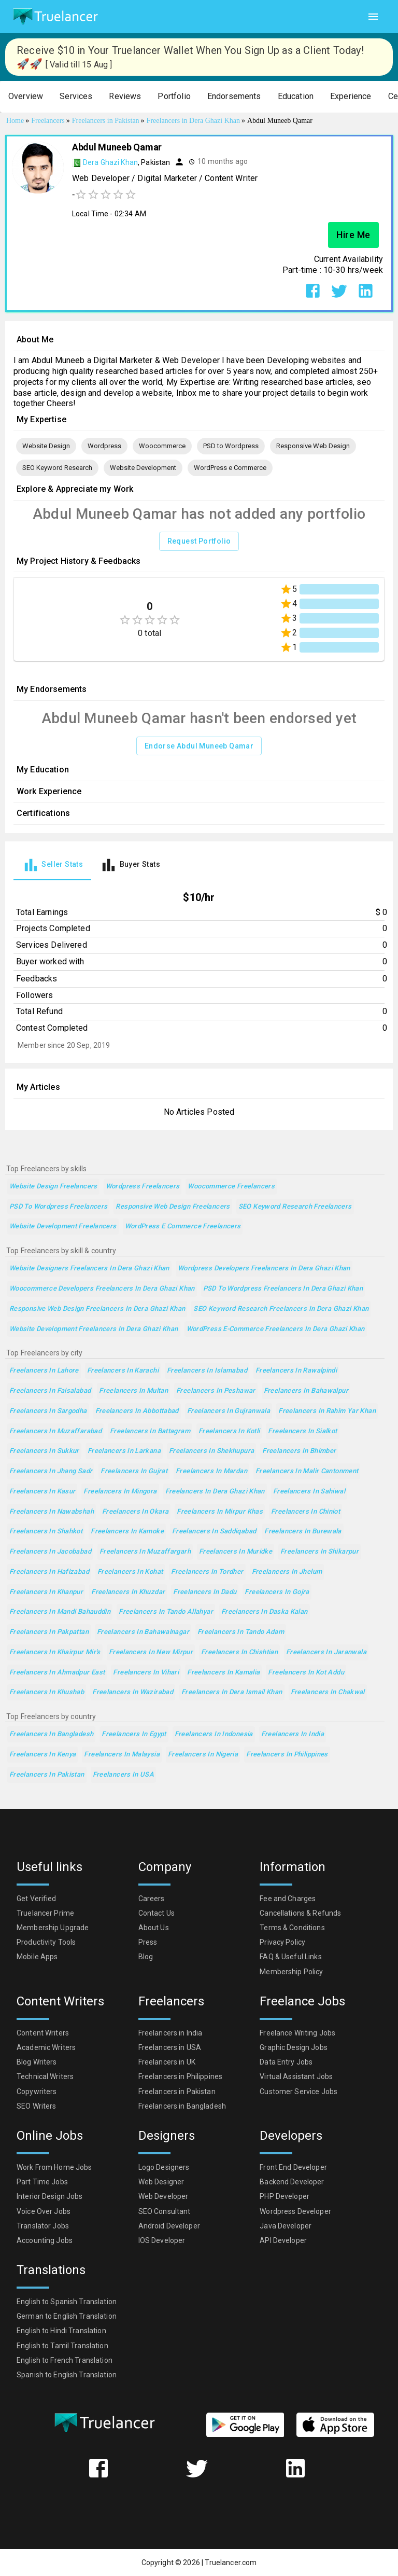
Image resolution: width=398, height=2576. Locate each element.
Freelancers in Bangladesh (51, 1734)
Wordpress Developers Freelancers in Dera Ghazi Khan (264, 1269)
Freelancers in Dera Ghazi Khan (215, 1492)
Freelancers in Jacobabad (50, 1552)
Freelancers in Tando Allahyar (166, 1612)
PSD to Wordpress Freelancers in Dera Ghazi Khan (283, 1289)
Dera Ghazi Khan (110, 162)
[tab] (52, 865)
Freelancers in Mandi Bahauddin (59, 1612)
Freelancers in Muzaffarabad (55, 1431)
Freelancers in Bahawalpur (306, 1391)
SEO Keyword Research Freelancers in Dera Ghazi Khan (281, 1309)
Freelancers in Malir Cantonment (307, 1471)
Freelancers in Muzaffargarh (145, 1552)
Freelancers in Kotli (229, 1431)
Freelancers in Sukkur (44, 1451)
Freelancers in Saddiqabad (214, 1532)
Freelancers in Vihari (146, 1673)
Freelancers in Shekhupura (211, 1451)
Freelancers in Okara (135, 1512)
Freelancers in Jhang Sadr (50, 1471)
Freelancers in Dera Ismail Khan (232, 1692)
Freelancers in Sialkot (302, 1431)
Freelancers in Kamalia (223, 1673)
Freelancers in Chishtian (239, 1652)
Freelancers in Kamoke (127, 1532)
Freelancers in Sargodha (48, 1411)
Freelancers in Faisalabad (50, 1391)
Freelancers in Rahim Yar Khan (327, 1411)
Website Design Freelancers (53, 1187)
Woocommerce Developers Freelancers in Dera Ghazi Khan (102, 1289)
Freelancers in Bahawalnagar (143, 1632)
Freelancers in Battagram (150, 1431)
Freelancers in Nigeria (203, 1755)
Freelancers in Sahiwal (309, 1492)
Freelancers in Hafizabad (49, 1572)
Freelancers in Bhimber (299, 1451)
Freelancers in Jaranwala (326, 1652)
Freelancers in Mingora (120, 1492)
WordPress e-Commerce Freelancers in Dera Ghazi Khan (275, 1329)
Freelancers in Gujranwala (228, 1411)
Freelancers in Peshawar (216, 1391)
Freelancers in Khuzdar (128, 1592)
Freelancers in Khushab (46, 1692)
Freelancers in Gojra (277, 1592)
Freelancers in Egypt (134, 1734)
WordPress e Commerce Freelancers (183, 1226)
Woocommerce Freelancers (231, 1187)
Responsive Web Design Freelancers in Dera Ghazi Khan (97, 1309)
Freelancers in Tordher (207, 1572)
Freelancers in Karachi (123, 1371)
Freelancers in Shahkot (45, 1532)
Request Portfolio (199, 541)
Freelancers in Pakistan (47, 1775)
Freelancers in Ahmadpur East (57, 1673)
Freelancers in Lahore (44, 1371)
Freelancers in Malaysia (122, 1755)
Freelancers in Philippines (287, 1755)
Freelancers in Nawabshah (51, 1512)
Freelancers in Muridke (235, 1552)
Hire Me (353, 235)
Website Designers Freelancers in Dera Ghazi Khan (89, 1269)
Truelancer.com (231, 2562)
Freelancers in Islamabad (207, 1371)
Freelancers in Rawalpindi (296, 1371)
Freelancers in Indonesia (214, 1734)
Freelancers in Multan (133, 1391)
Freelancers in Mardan (211, 1471)
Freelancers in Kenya (42, 1755)
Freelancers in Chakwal (328, 1692)
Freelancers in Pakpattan (49, 1632)
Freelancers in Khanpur (46, 1592)
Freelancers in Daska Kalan (264, 1612)
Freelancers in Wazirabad (132, 1692)
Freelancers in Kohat (130, 1572)
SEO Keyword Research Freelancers (295, 1207)
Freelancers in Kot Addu (306, 1673)
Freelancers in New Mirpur (151, 1652)
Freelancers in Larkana (124, 1451)
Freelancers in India (292, 1734)
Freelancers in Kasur (42, 1492)
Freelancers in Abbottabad (137, 1411)
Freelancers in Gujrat (133, 1471)
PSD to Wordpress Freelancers (58, 1207)
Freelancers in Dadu (204, 1592)
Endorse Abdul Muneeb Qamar (199, 746)
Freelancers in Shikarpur (319, 1552)
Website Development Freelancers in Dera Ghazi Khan (93, 1329)
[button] (25, 96)
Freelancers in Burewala (303, 1532)
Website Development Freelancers (63, 1226)
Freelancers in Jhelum (287, 1572)
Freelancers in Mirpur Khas (220, 1512)
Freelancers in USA (124, 1775)
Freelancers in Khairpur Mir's (55, 1652)
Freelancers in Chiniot (305, 1512)
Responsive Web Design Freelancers (172, 1207)
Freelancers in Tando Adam (240, 1632)
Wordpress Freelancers (143, 1187)
